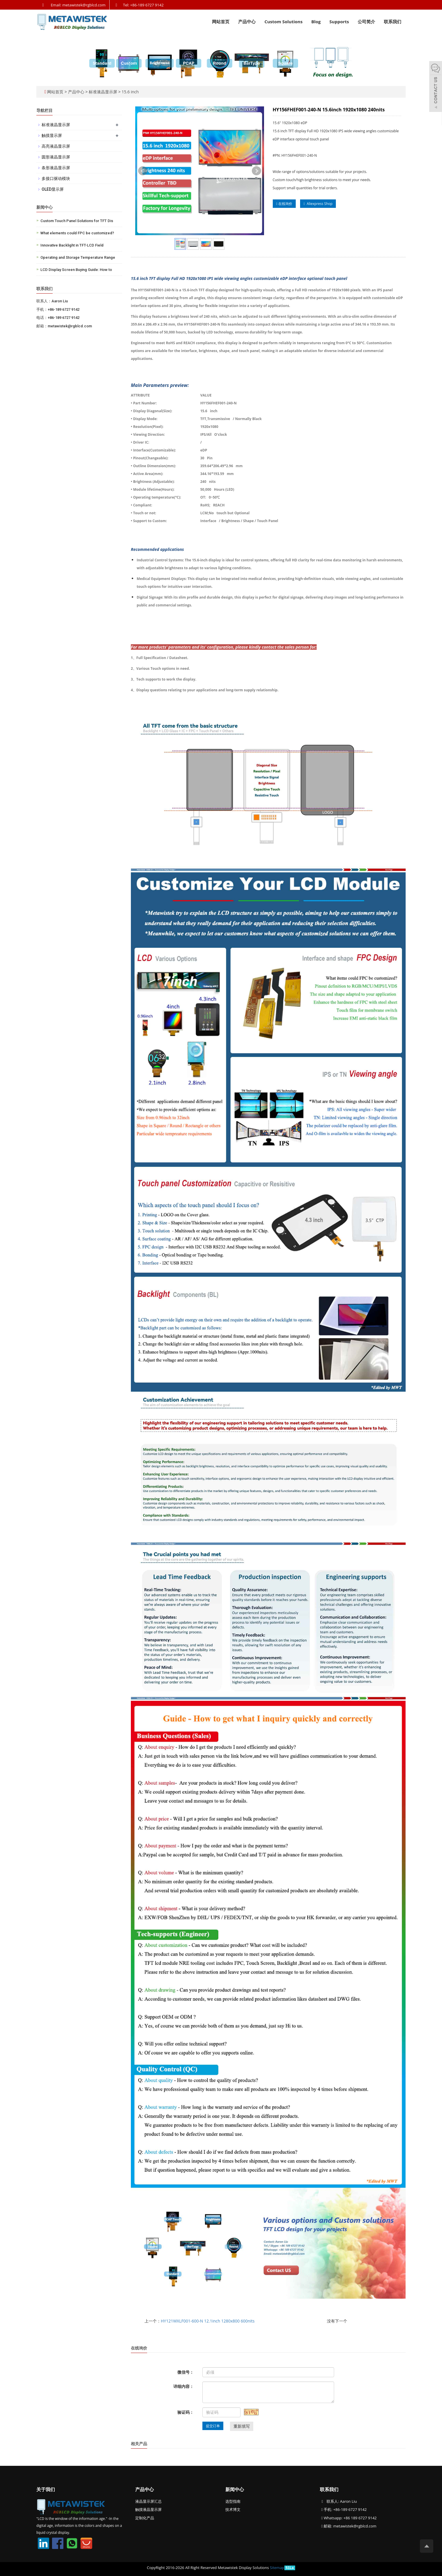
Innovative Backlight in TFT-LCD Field (72, 245)
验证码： (185, 2412)
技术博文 (232, 2509)
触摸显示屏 (52, 135)
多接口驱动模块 (56, 178)
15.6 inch (130, 91)
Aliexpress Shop (318, 203)
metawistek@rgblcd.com (354, 2526)
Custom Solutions (283, 21)
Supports (339, 21)
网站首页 (220, 21)
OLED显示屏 (53, 189)
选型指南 (232, 2501)
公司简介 (366, 21)
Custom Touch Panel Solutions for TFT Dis (76, 221)
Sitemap (277, 2567)
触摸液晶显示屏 (148, 2509)
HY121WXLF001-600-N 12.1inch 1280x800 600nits (207, 2321)
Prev (142, 171)
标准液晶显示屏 (103, 91)
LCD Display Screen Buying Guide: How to (76, 269)
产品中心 (247, 21)
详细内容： (183, 2386)
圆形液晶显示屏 (56, 157)
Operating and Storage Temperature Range (77, 257)
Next (256, 171)
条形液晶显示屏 (56, 167)
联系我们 (392, 21)
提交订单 (213, 2425)
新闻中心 (234, 2489)
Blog (315, 21)
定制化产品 (144, 2517)
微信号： (185, 2372)
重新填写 (242, 2426)
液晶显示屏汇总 (148, 2501)
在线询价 (284, 203)
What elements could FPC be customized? (77, 233)
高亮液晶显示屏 (56, 146)
